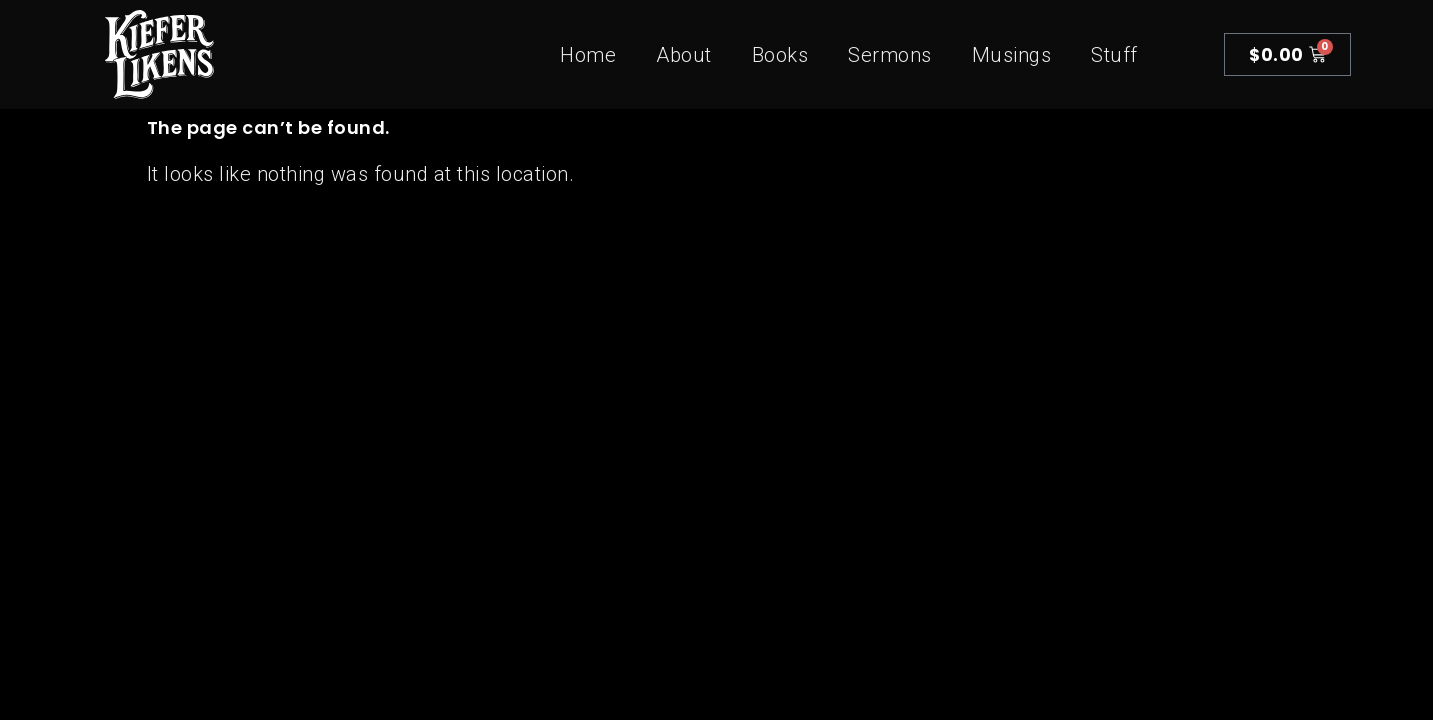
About (684, 55)
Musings (1012, 55)
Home (588, 55)
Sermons (890, 55)
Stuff (1114, 55)
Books (780, 55)
